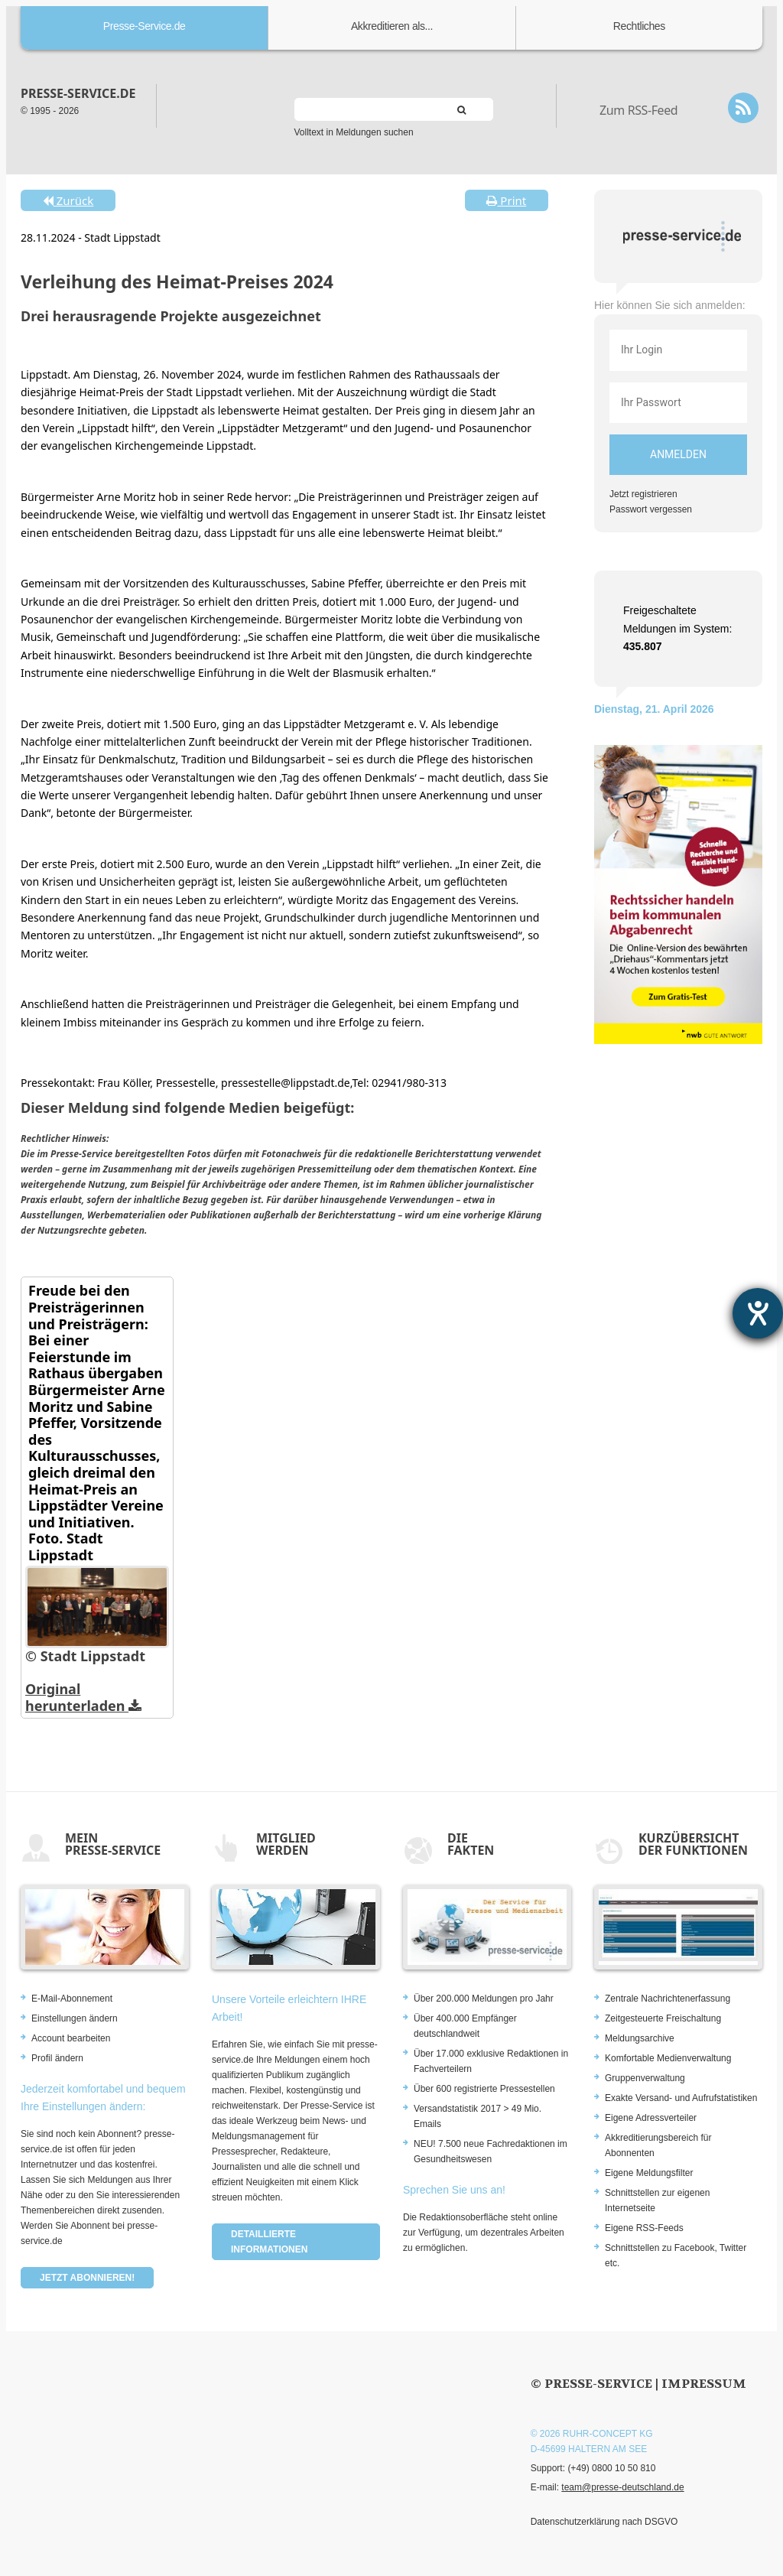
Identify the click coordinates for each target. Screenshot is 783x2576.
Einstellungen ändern (74, 2018)
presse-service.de (78, 93)
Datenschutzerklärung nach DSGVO (604, 2521)
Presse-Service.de (144, 26)
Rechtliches (639, 26)
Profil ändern (57, 2058)
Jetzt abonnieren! (87, 2277)
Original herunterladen (83, 1697)
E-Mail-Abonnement (71, 1998)
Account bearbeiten (70, 2038)
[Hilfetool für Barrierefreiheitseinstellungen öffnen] (758, 1313)
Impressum (703, 2384)
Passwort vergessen (650, 509)
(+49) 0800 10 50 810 (611, 2468)
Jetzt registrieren (643, 494)
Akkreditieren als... (392, 26)
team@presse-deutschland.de (622, 2487)
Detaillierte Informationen (269, 2242)
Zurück (68, 200)
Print (506, 200)
